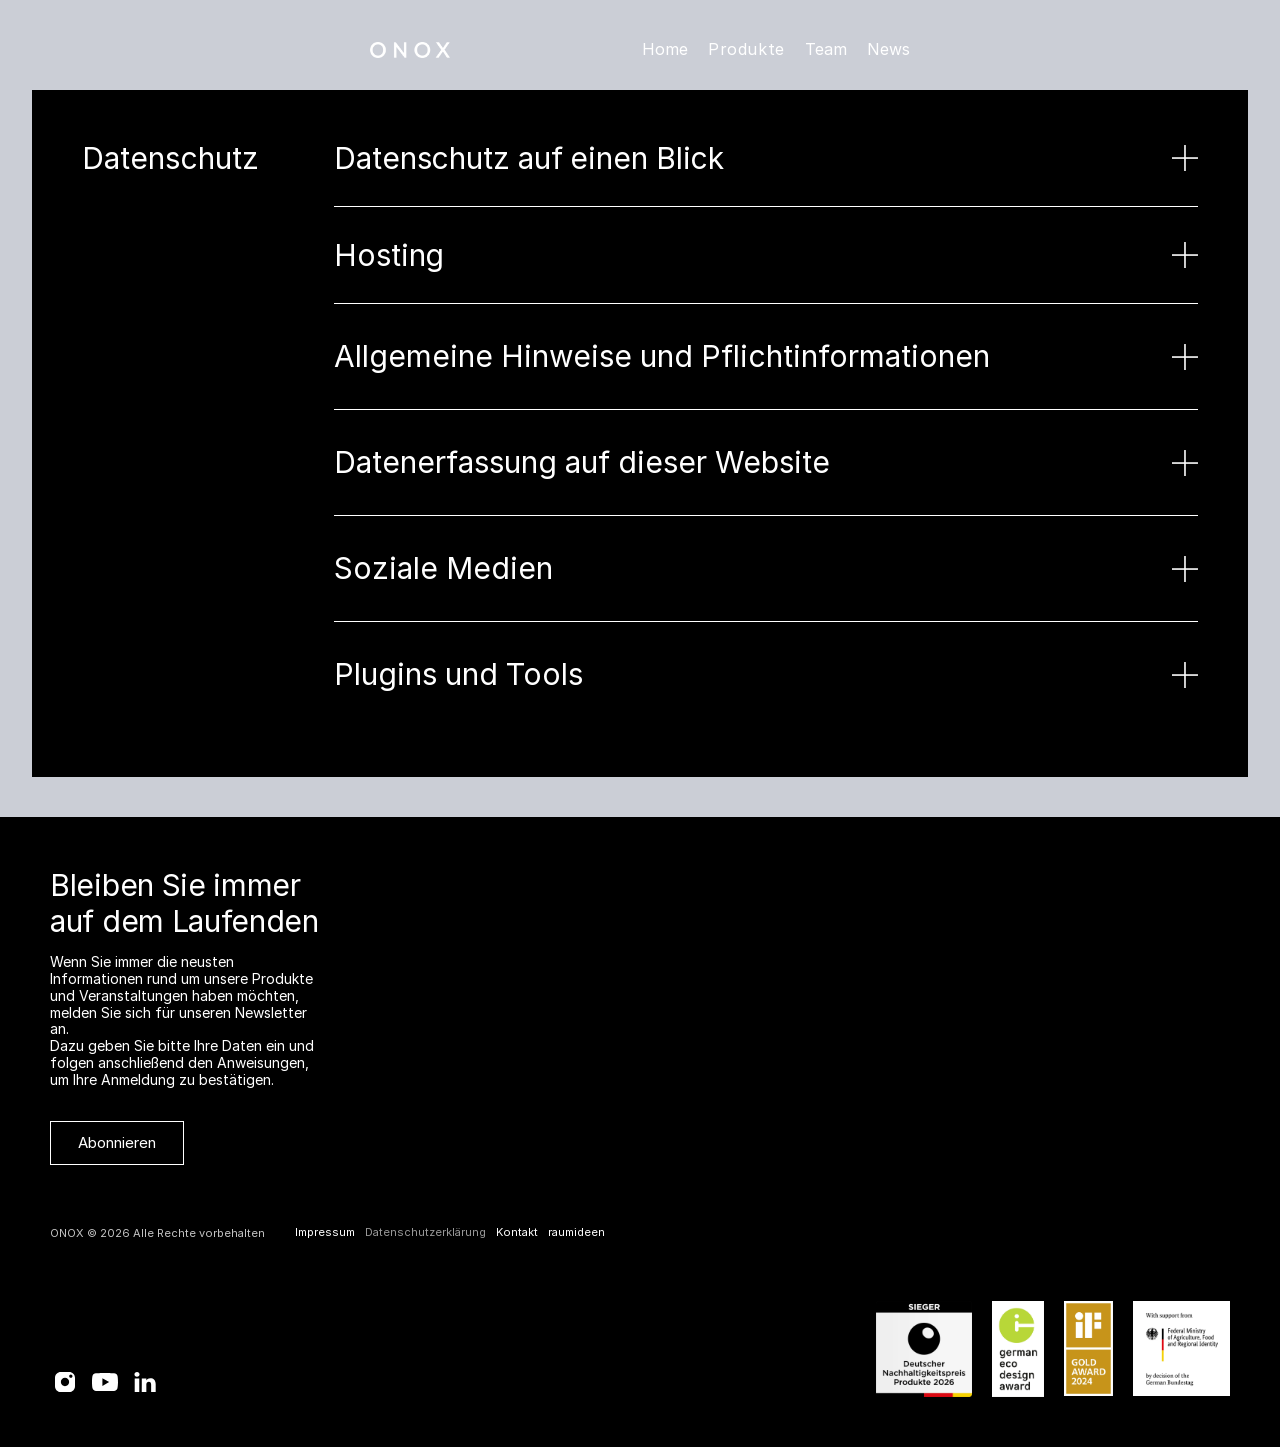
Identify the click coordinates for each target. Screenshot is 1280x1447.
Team (826, 49)
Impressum (325, 1232)
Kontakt (517, 1232)
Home (665, 49)
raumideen (576, 1232)
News (888, 49)
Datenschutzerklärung (425, 1232)
